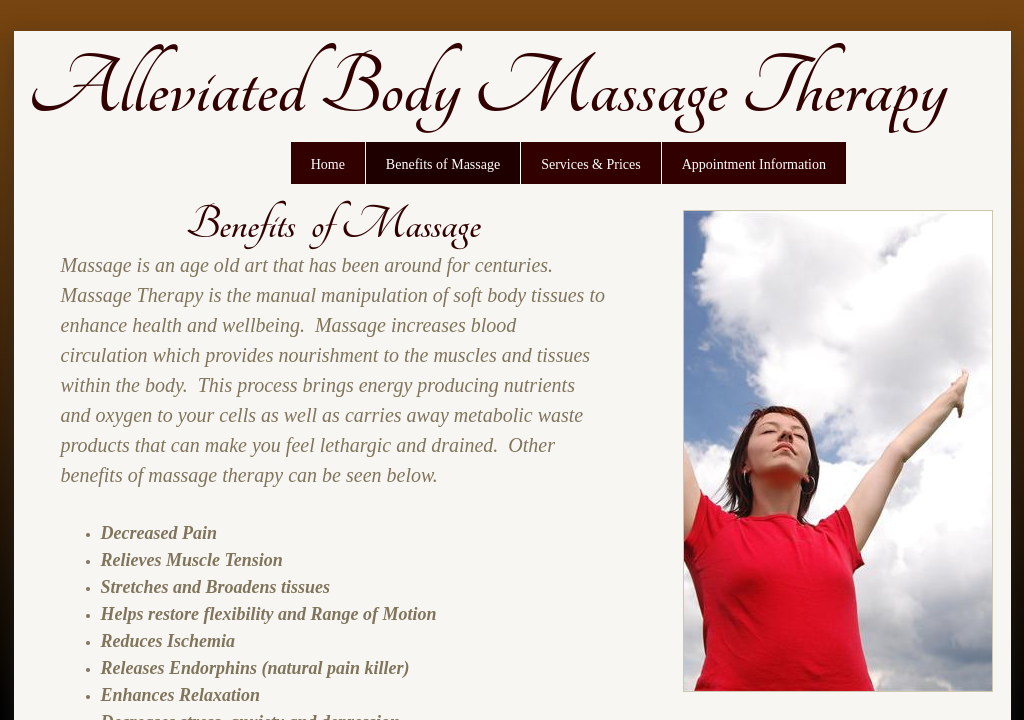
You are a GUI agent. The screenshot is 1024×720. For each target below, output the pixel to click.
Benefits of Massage (443, 164)
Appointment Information (754, 164)
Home (328, 164)
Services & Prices (591, 164)
